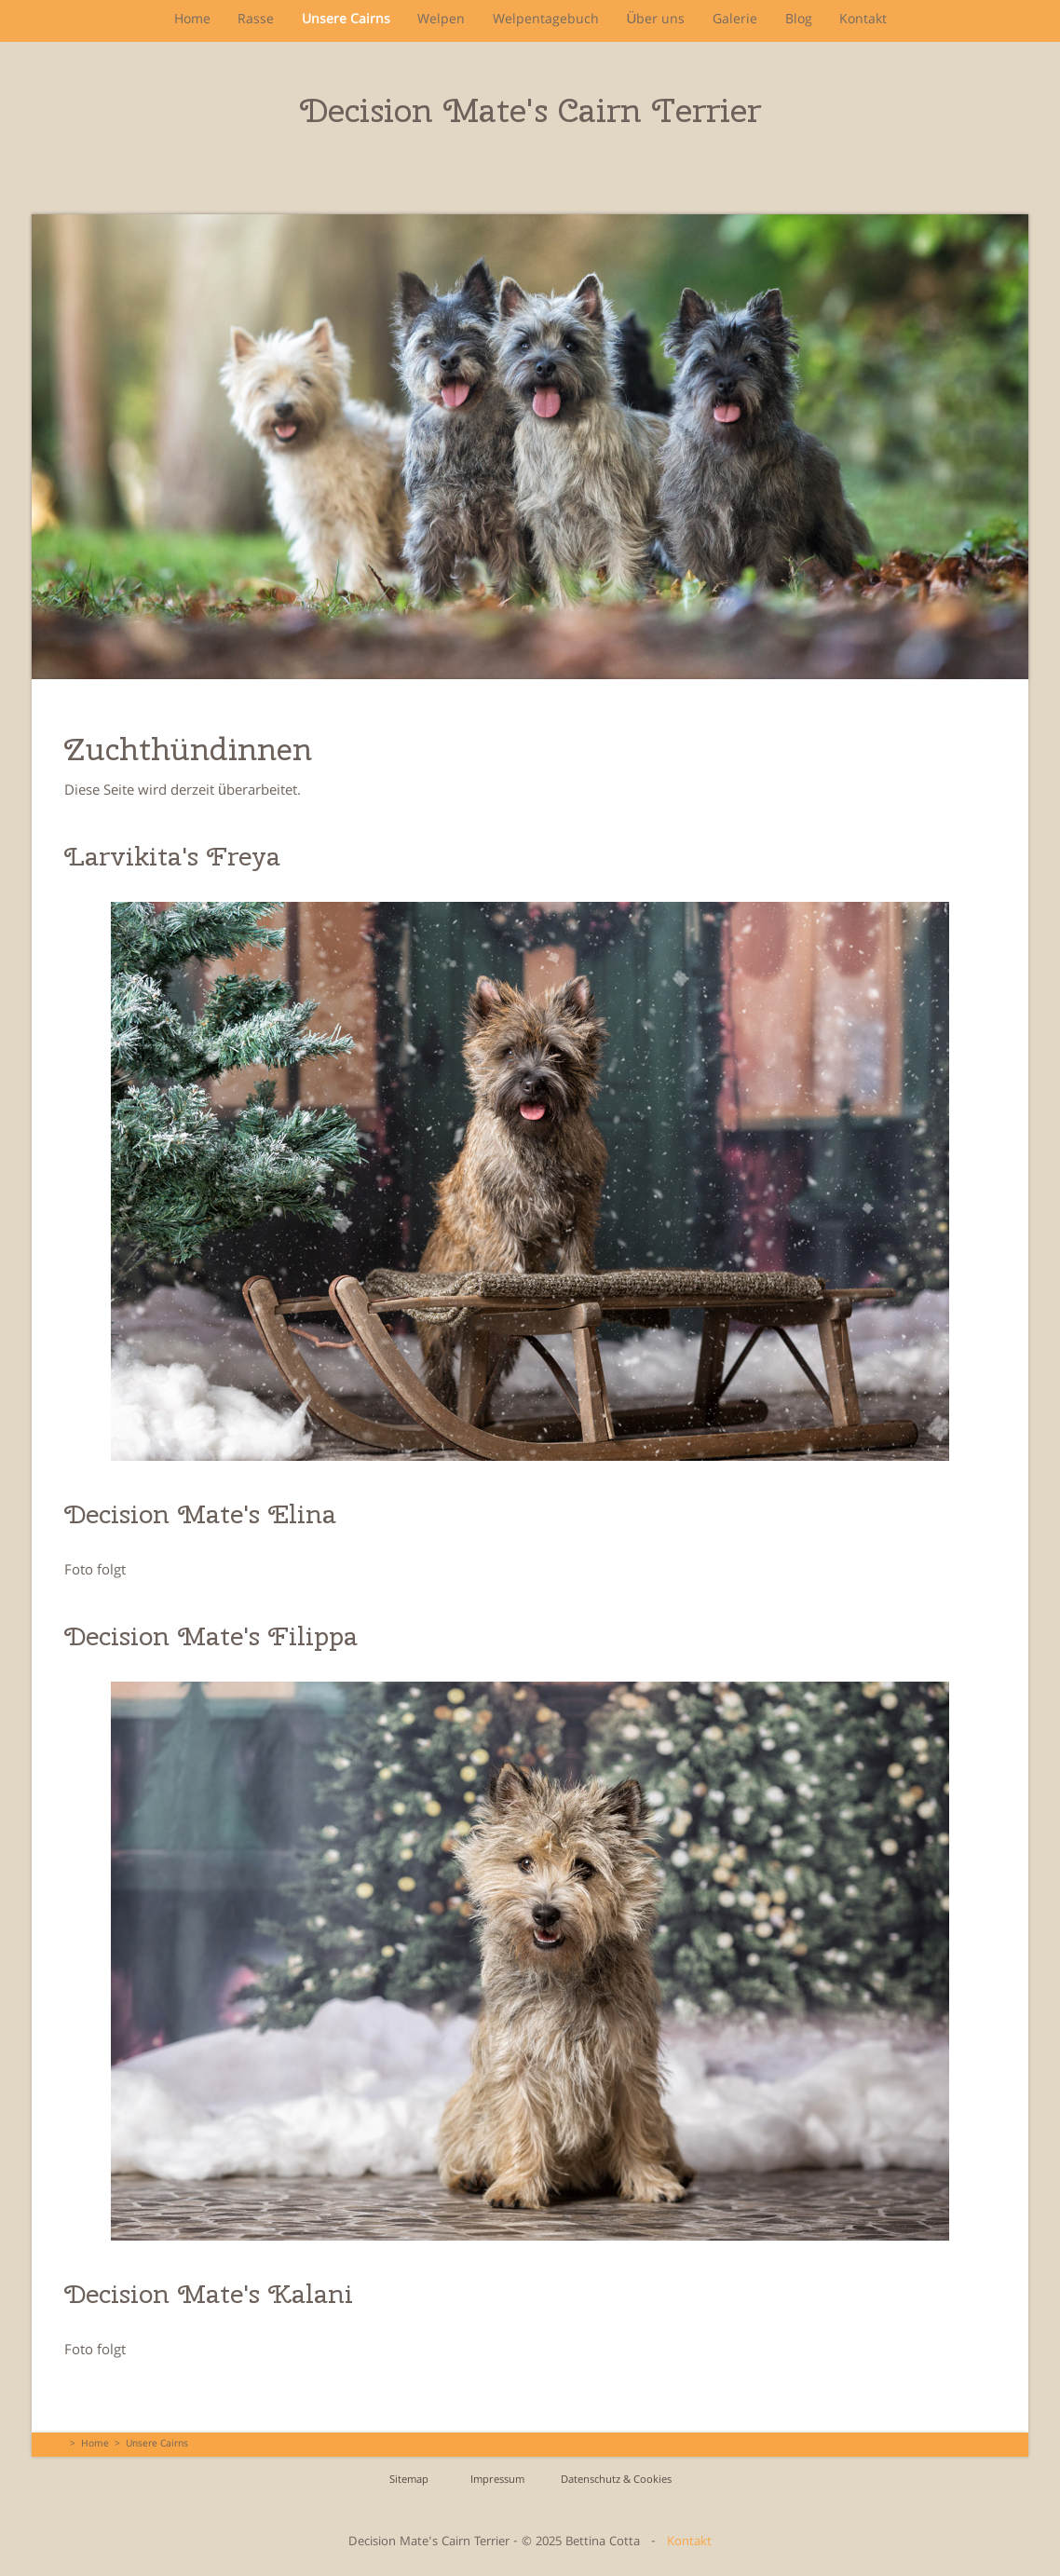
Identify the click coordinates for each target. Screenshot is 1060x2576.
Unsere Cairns (345, 20)
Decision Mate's (530, 110)
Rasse (255, 20)
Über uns (656, 20)
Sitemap (408, 2480)
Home (190, 20)
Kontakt (864, 20)
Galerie (735, 20)
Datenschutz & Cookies (616, 2480)
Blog (798, 20)
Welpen (441, 20)
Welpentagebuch (546, 20)
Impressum (497, 2480)
